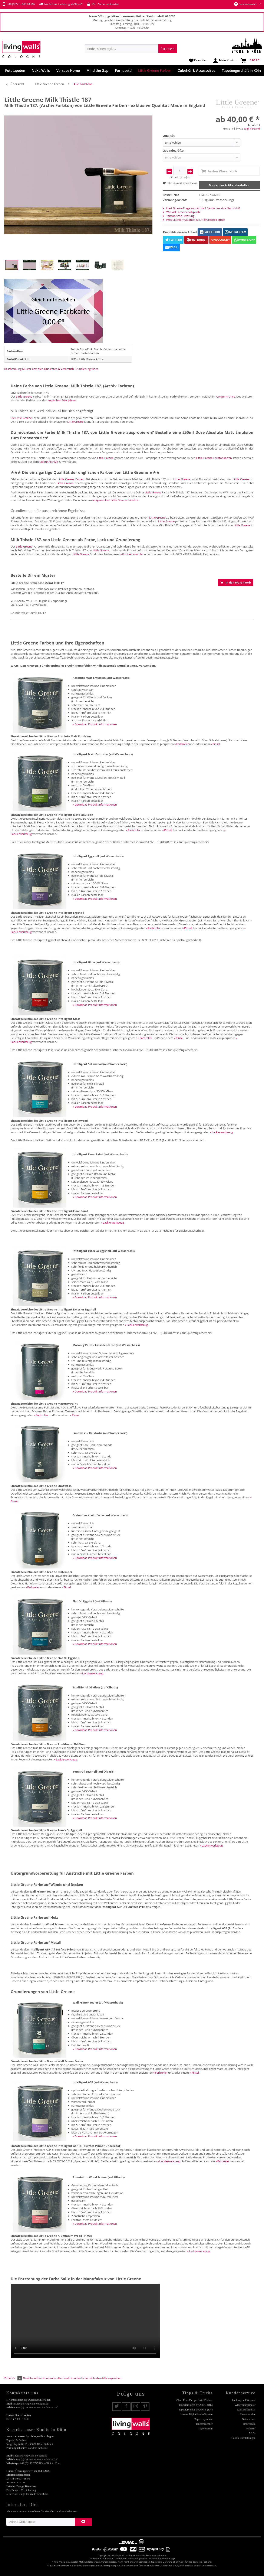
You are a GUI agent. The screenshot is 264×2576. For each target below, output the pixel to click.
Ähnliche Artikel (32, 2378)
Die (13, 418)
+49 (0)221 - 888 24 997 (18, 4)
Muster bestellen (32, 369)
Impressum (249, 2423)
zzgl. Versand (252, 128)
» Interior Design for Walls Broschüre (27, 2493)
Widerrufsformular (245, 2404)
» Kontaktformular (131, 554)
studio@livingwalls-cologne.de (30, 2455)
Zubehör (13, 2378)
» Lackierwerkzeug (221, 1132)
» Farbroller (181, 744)
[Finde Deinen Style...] (131, 48)
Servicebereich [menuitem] (246, 4)
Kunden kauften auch (56, 2378)
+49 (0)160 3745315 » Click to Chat (40, 2463)
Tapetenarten (205, 2428)
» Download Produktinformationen (95, 724)
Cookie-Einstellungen (243, 2437)
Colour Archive (225, 396)
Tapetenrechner (204, 2423)
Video (95, 369)
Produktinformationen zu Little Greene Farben (194, 220)
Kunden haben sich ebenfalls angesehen (96, 2378)
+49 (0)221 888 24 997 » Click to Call (37, 2407)
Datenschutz (248, 2419)
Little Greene (24, 396)
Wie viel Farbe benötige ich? (182, 212)
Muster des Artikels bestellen (229, 185)
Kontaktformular (246, 2409)
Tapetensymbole (203, 2419)
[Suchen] (167, 48)
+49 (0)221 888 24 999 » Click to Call (37, 2459)
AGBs (251, 2433)
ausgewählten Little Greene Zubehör (115, 500)
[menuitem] (131, 48)
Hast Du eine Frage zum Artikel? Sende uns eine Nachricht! (201, 208)
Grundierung (83, 369)
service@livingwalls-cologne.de (30, 2403)
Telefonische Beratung (178, 216)
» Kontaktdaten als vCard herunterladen (28, 2399)
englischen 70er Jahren (62, 400)
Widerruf (250, 2428)
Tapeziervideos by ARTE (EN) (196, 2409)
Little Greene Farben (71, 479)
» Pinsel (215, 744)
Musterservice (247, 2414)
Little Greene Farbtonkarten (214, 458)
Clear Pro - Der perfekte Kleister (194, 2400)
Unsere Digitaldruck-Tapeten (196, 2414)
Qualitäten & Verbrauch (59, 369)
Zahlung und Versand (243, 2400)
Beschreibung (13, 369)
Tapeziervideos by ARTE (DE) (196, 2404)
